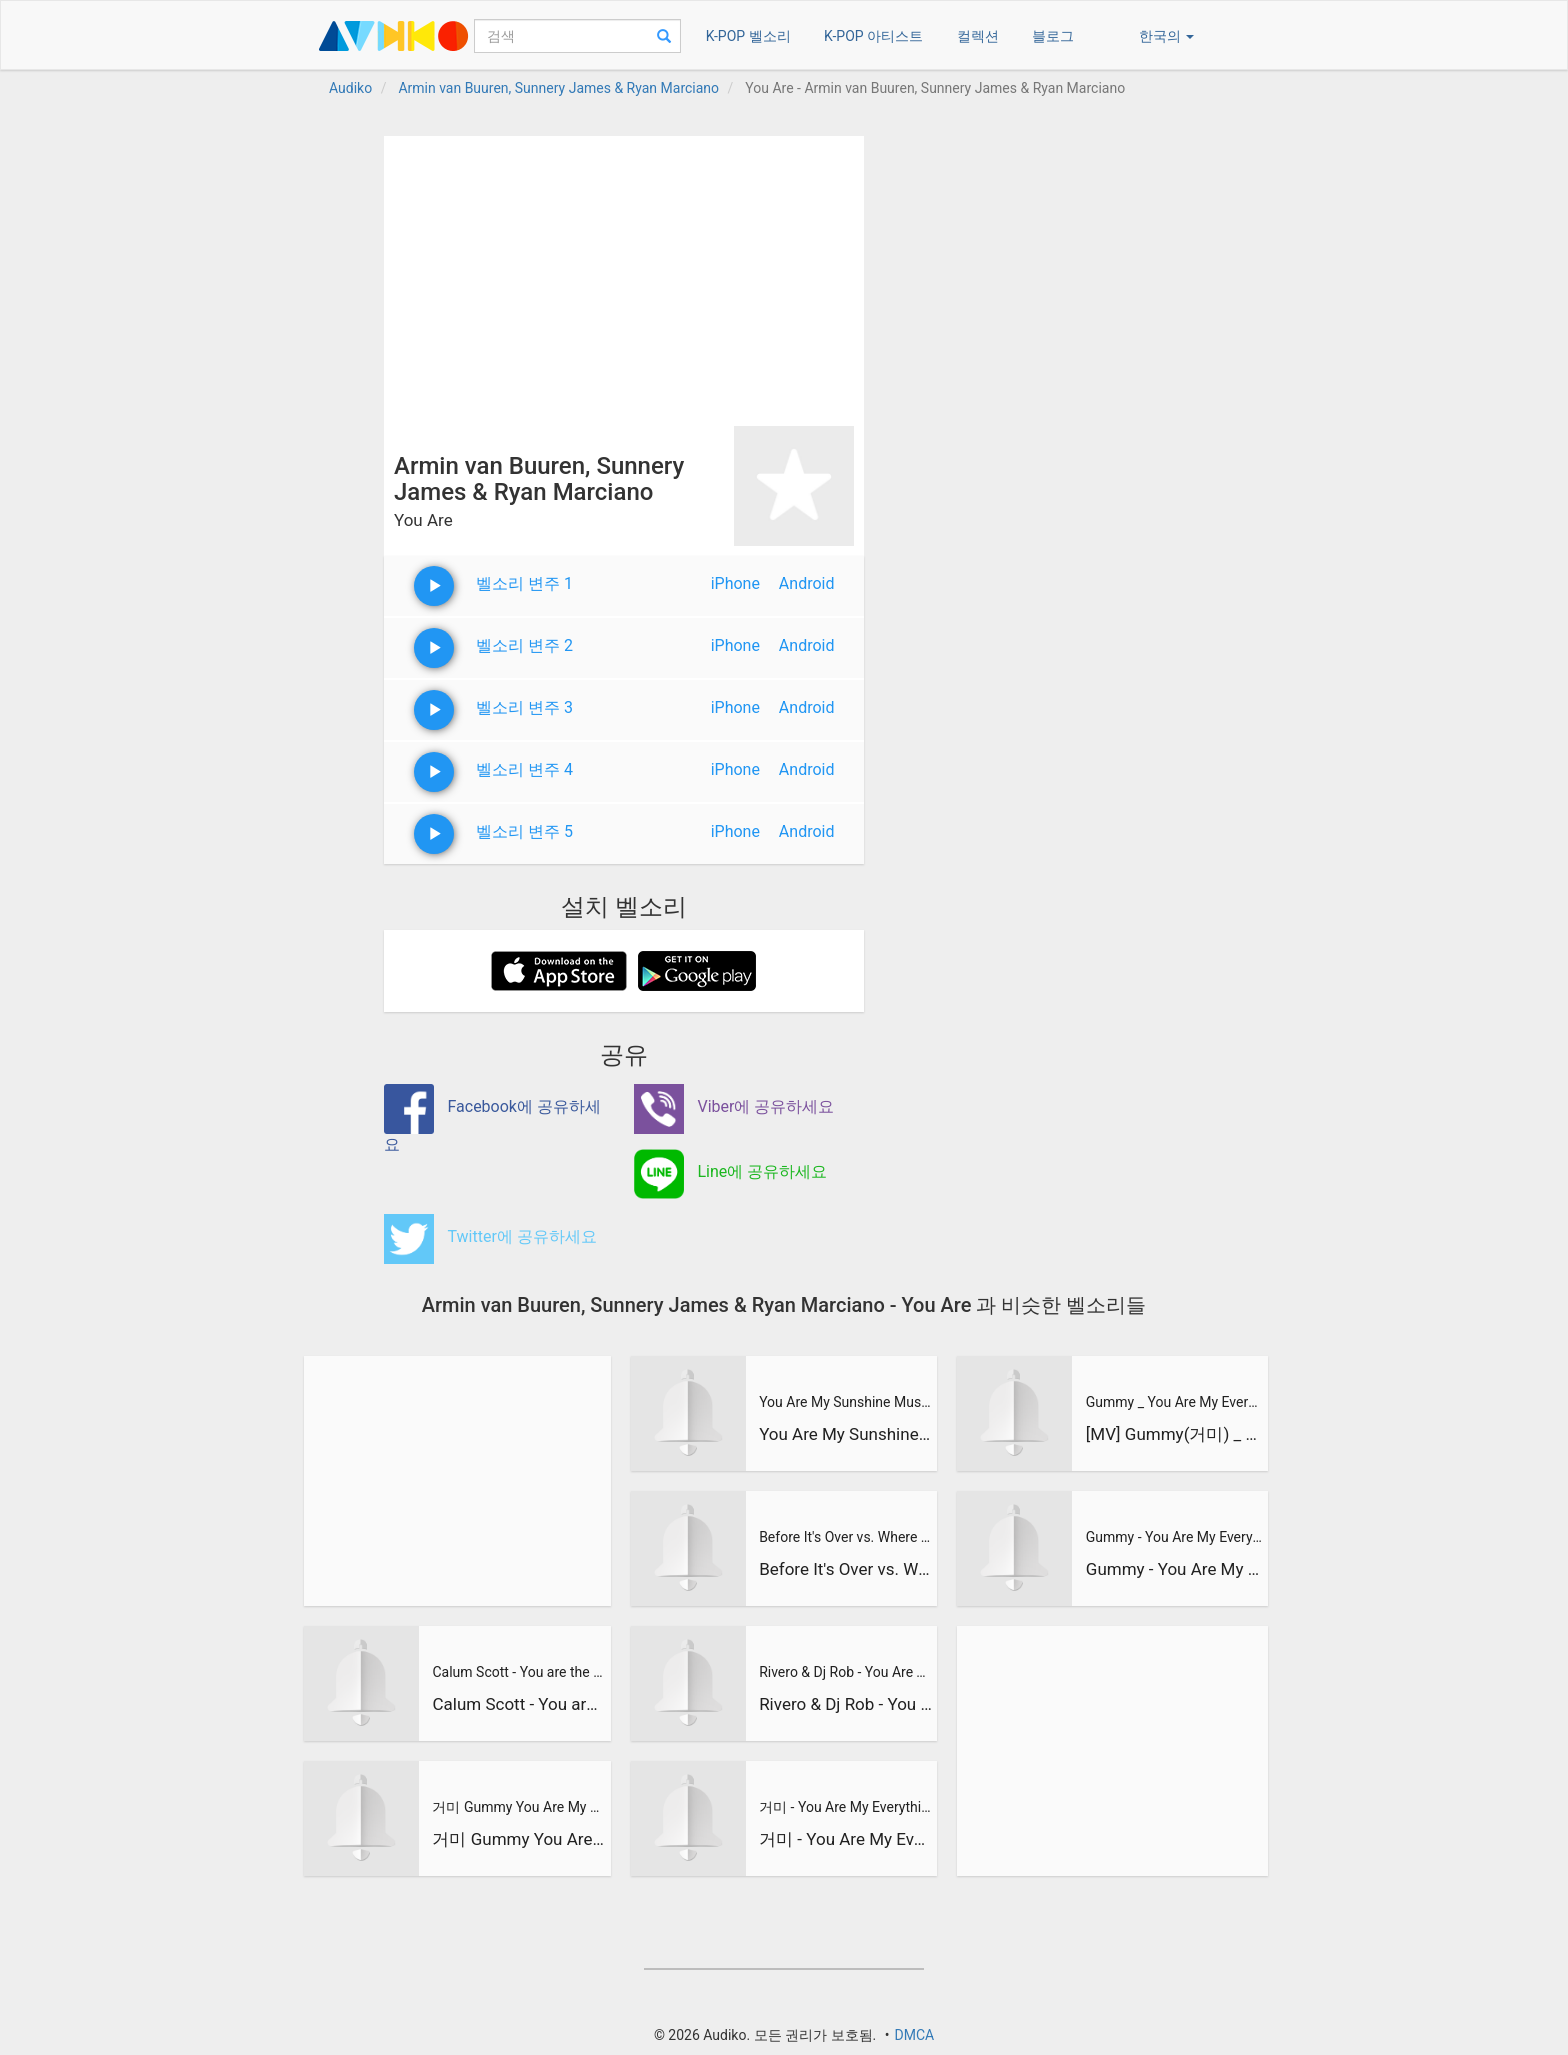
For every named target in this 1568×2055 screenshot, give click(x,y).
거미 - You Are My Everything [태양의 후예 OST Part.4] (846, 1807)
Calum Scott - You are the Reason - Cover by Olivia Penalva (519, 1672)
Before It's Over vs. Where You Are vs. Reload (846, 1537)
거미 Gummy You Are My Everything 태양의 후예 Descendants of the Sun (519, 1807)
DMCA (914, 2035)
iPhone (735, 583)
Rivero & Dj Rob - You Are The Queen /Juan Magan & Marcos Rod (846, 1672)
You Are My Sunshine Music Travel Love (846, 1402)
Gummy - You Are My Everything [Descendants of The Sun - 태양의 (1174, 1537)
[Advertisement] (624, 276)
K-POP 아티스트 (873, 36)
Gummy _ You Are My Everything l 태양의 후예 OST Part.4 (1174, 1402)
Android (807, 583)
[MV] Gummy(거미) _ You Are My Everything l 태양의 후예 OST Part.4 (1174, 1434)
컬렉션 (978, 36)
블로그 (1053, 36)
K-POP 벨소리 (748, 36)
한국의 (1166, 36)
